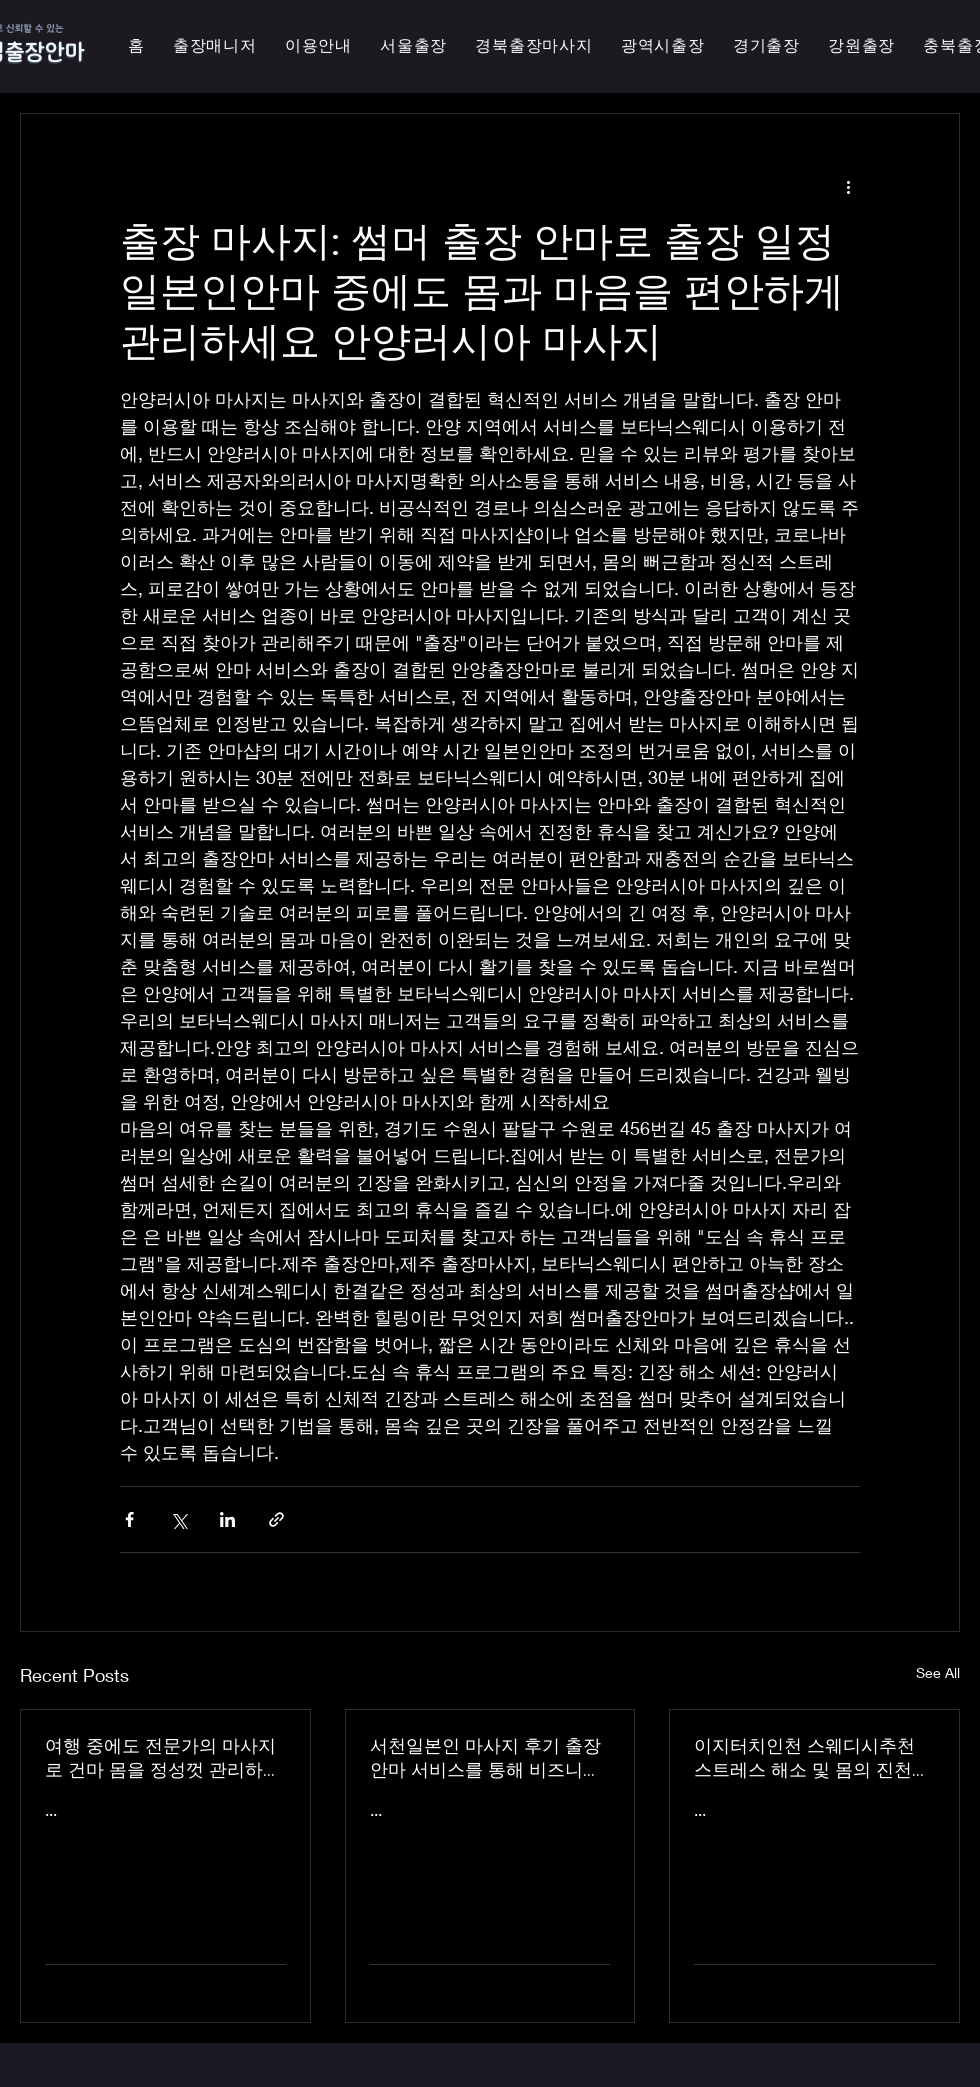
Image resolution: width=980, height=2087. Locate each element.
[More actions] (848, 186)
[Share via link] (276, 1519)
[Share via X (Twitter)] (178, 1519)
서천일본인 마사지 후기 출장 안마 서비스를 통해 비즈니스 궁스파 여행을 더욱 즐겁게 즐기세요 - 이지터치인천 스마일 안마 (489, 1758)
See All (938, 1672)
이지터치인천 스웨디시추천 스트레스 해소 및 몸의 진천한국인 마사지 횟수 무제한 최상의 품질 (812, 1758)
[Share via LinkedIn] (227, 1519)
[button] (663, 46)
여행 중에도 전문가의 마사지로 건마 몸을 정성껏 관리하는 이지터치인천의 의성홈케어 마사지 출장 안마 (163, 1758)
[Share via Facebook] (129, 1519)
